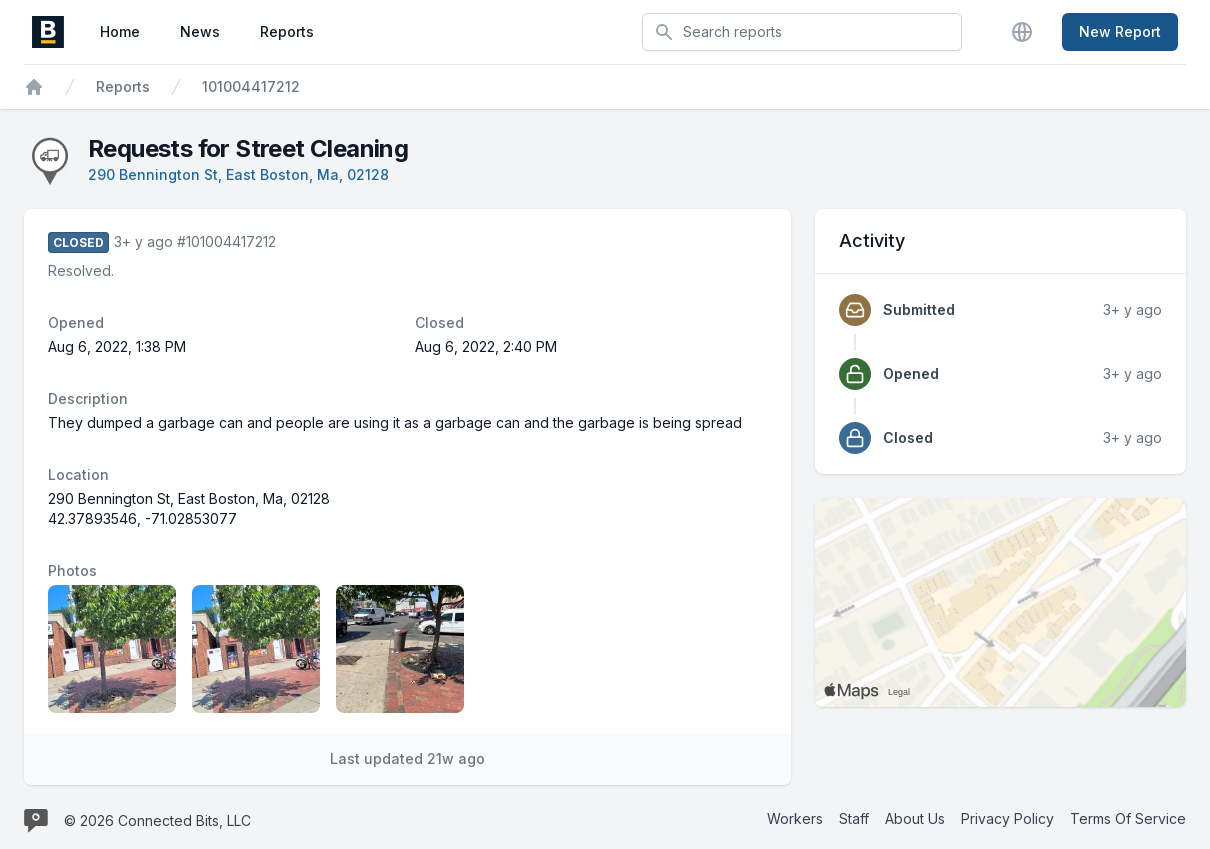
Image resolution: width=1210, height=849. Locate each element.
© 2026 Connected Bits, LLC (157, 820)
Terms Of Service (1128, 818)
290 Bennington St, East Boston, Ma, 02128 (238, 174)
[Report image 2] (256, 649)
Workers (795, 818)
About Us (915, 818)
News (200, 31)
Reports (287, 31)
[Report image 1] (112, 649)
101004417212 (251, 86)
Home (120, 31)
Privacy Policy (1007, 818)
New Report (1120, 31)
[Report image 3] (400, 649)
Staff (854, 818)
